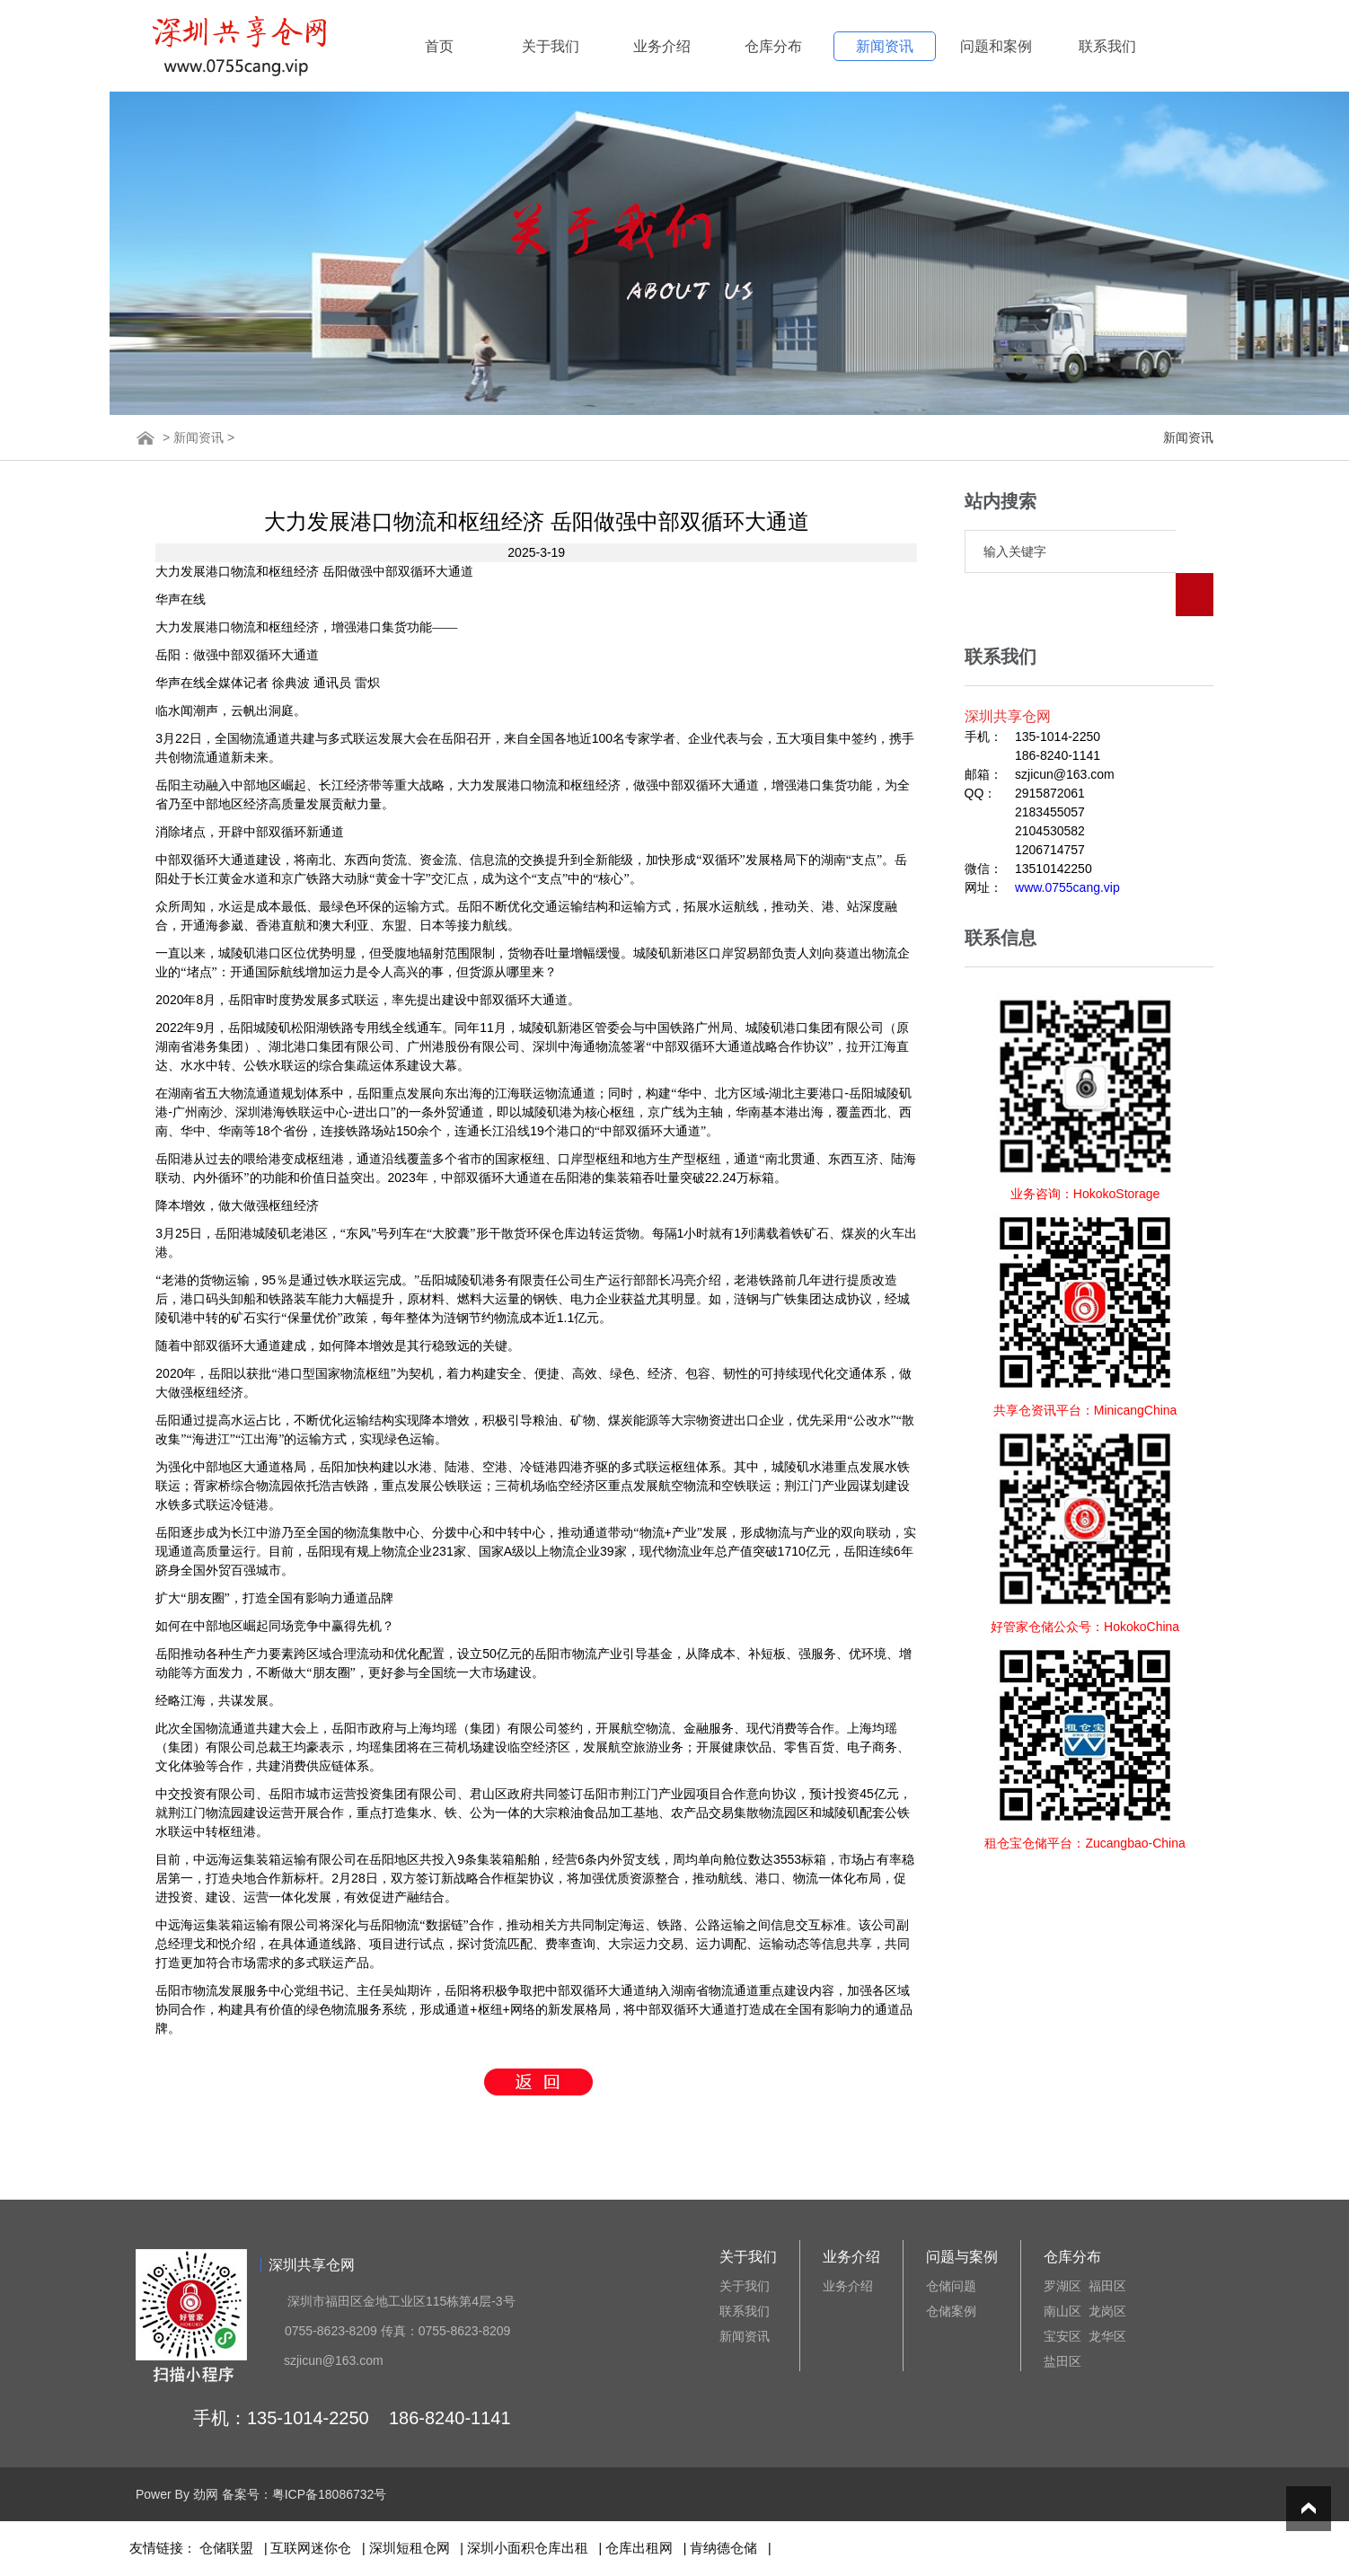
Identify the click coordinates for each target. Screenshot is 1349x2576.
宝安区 (1062, 2336)
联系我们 (1107, 46)
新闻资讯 (884, 46)
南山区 (1062, 2311)
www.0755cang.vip (1067, 844)
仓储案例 (951, 2311)
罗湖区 (1062, 2286)
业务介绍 (662, 46)
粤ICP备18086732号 (329, 2494)
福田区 (1107, 2286)
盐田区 (1062, 2361)
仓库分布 (773, 46)
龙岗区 (1107, 2311)
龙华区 (1107, 2336)
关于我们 (550, 46)
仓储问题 (951, 2286)
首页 (439, 46)
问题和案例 (996, 46)
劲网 (205, 2494)
